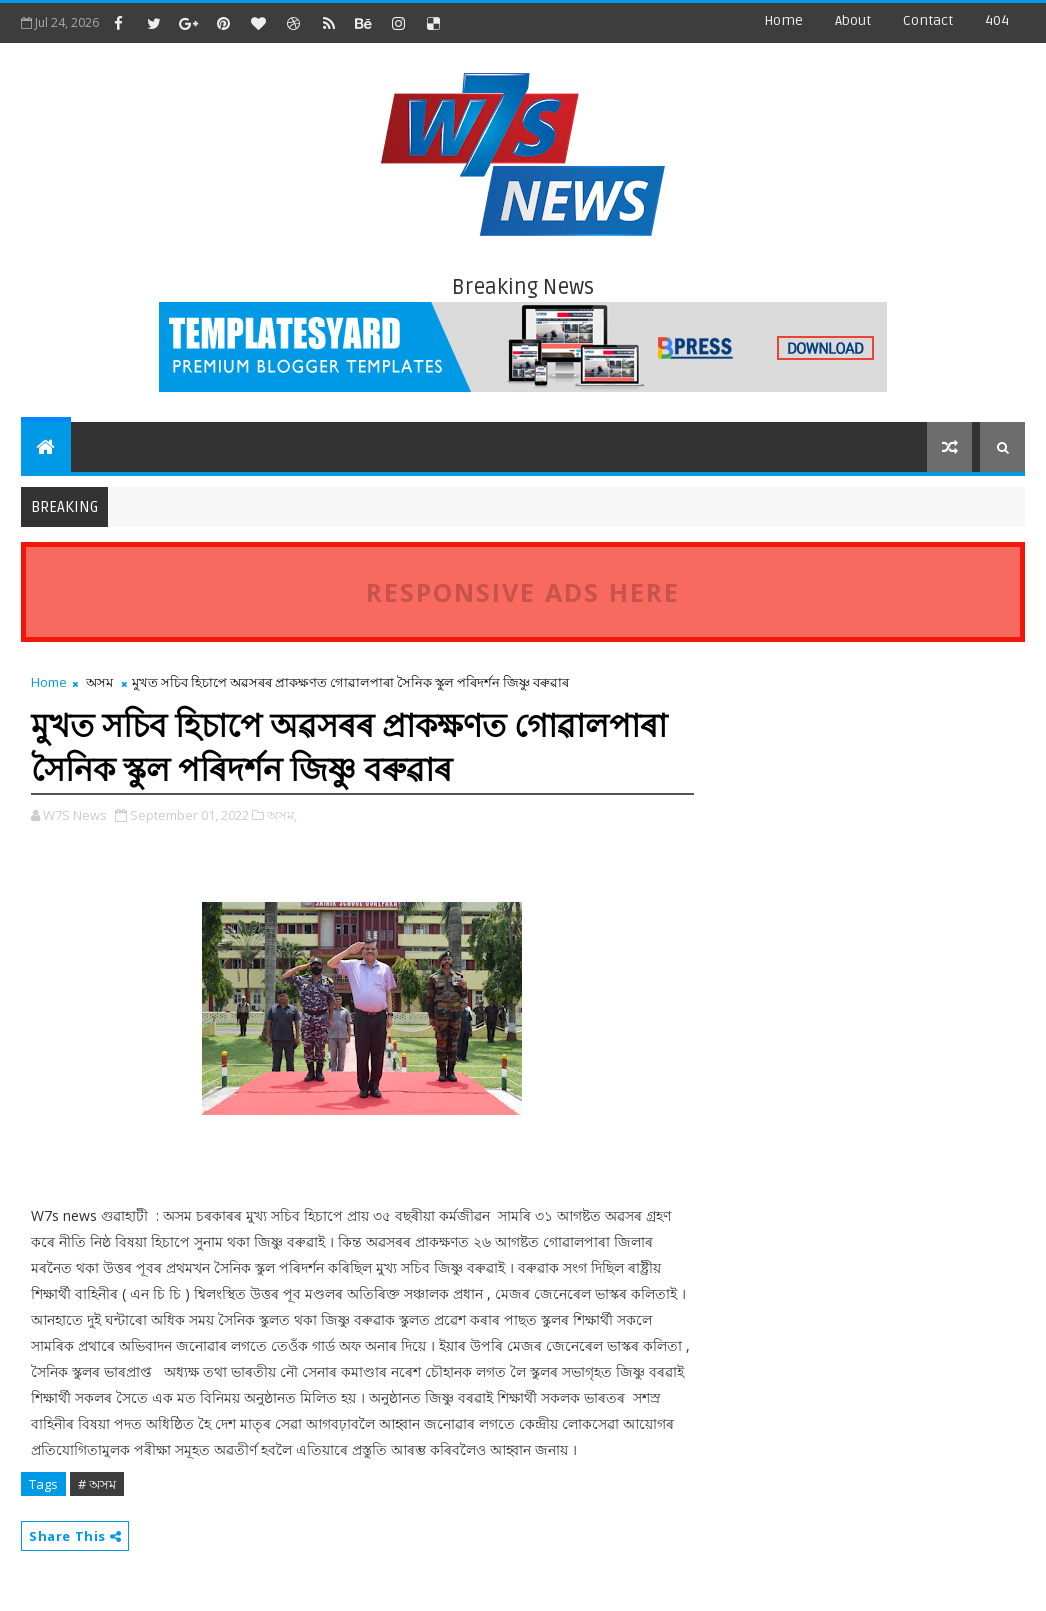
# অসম (97, 1484)
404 (997, 20)
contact (928, 20)
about (853, 20)
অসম (99, 682)
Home (783, 20)
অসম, (282, 815)
